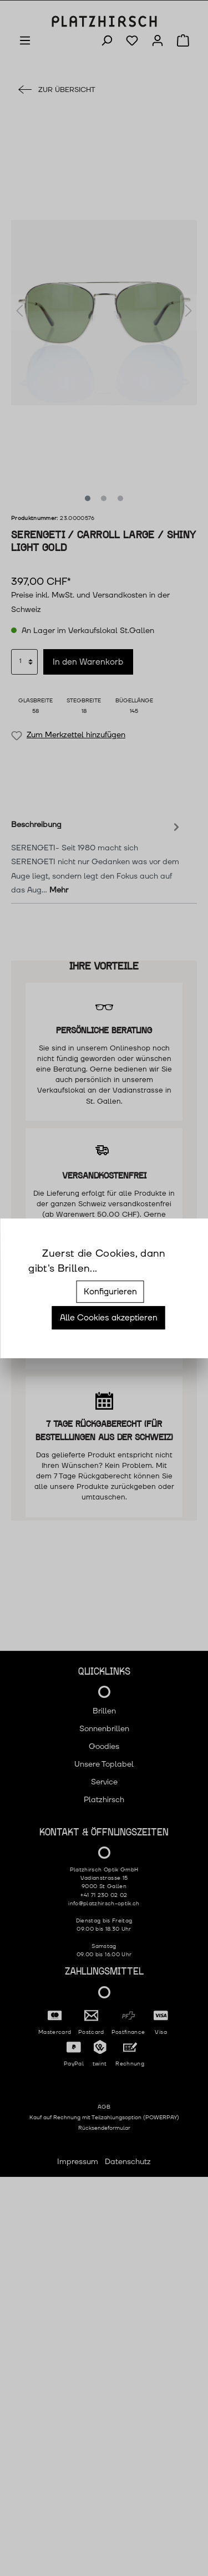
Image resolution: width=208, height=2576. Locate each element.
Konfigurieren (110, 1291)
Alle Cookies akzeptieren (109, 1318)
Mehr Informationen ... (140, 1269)
